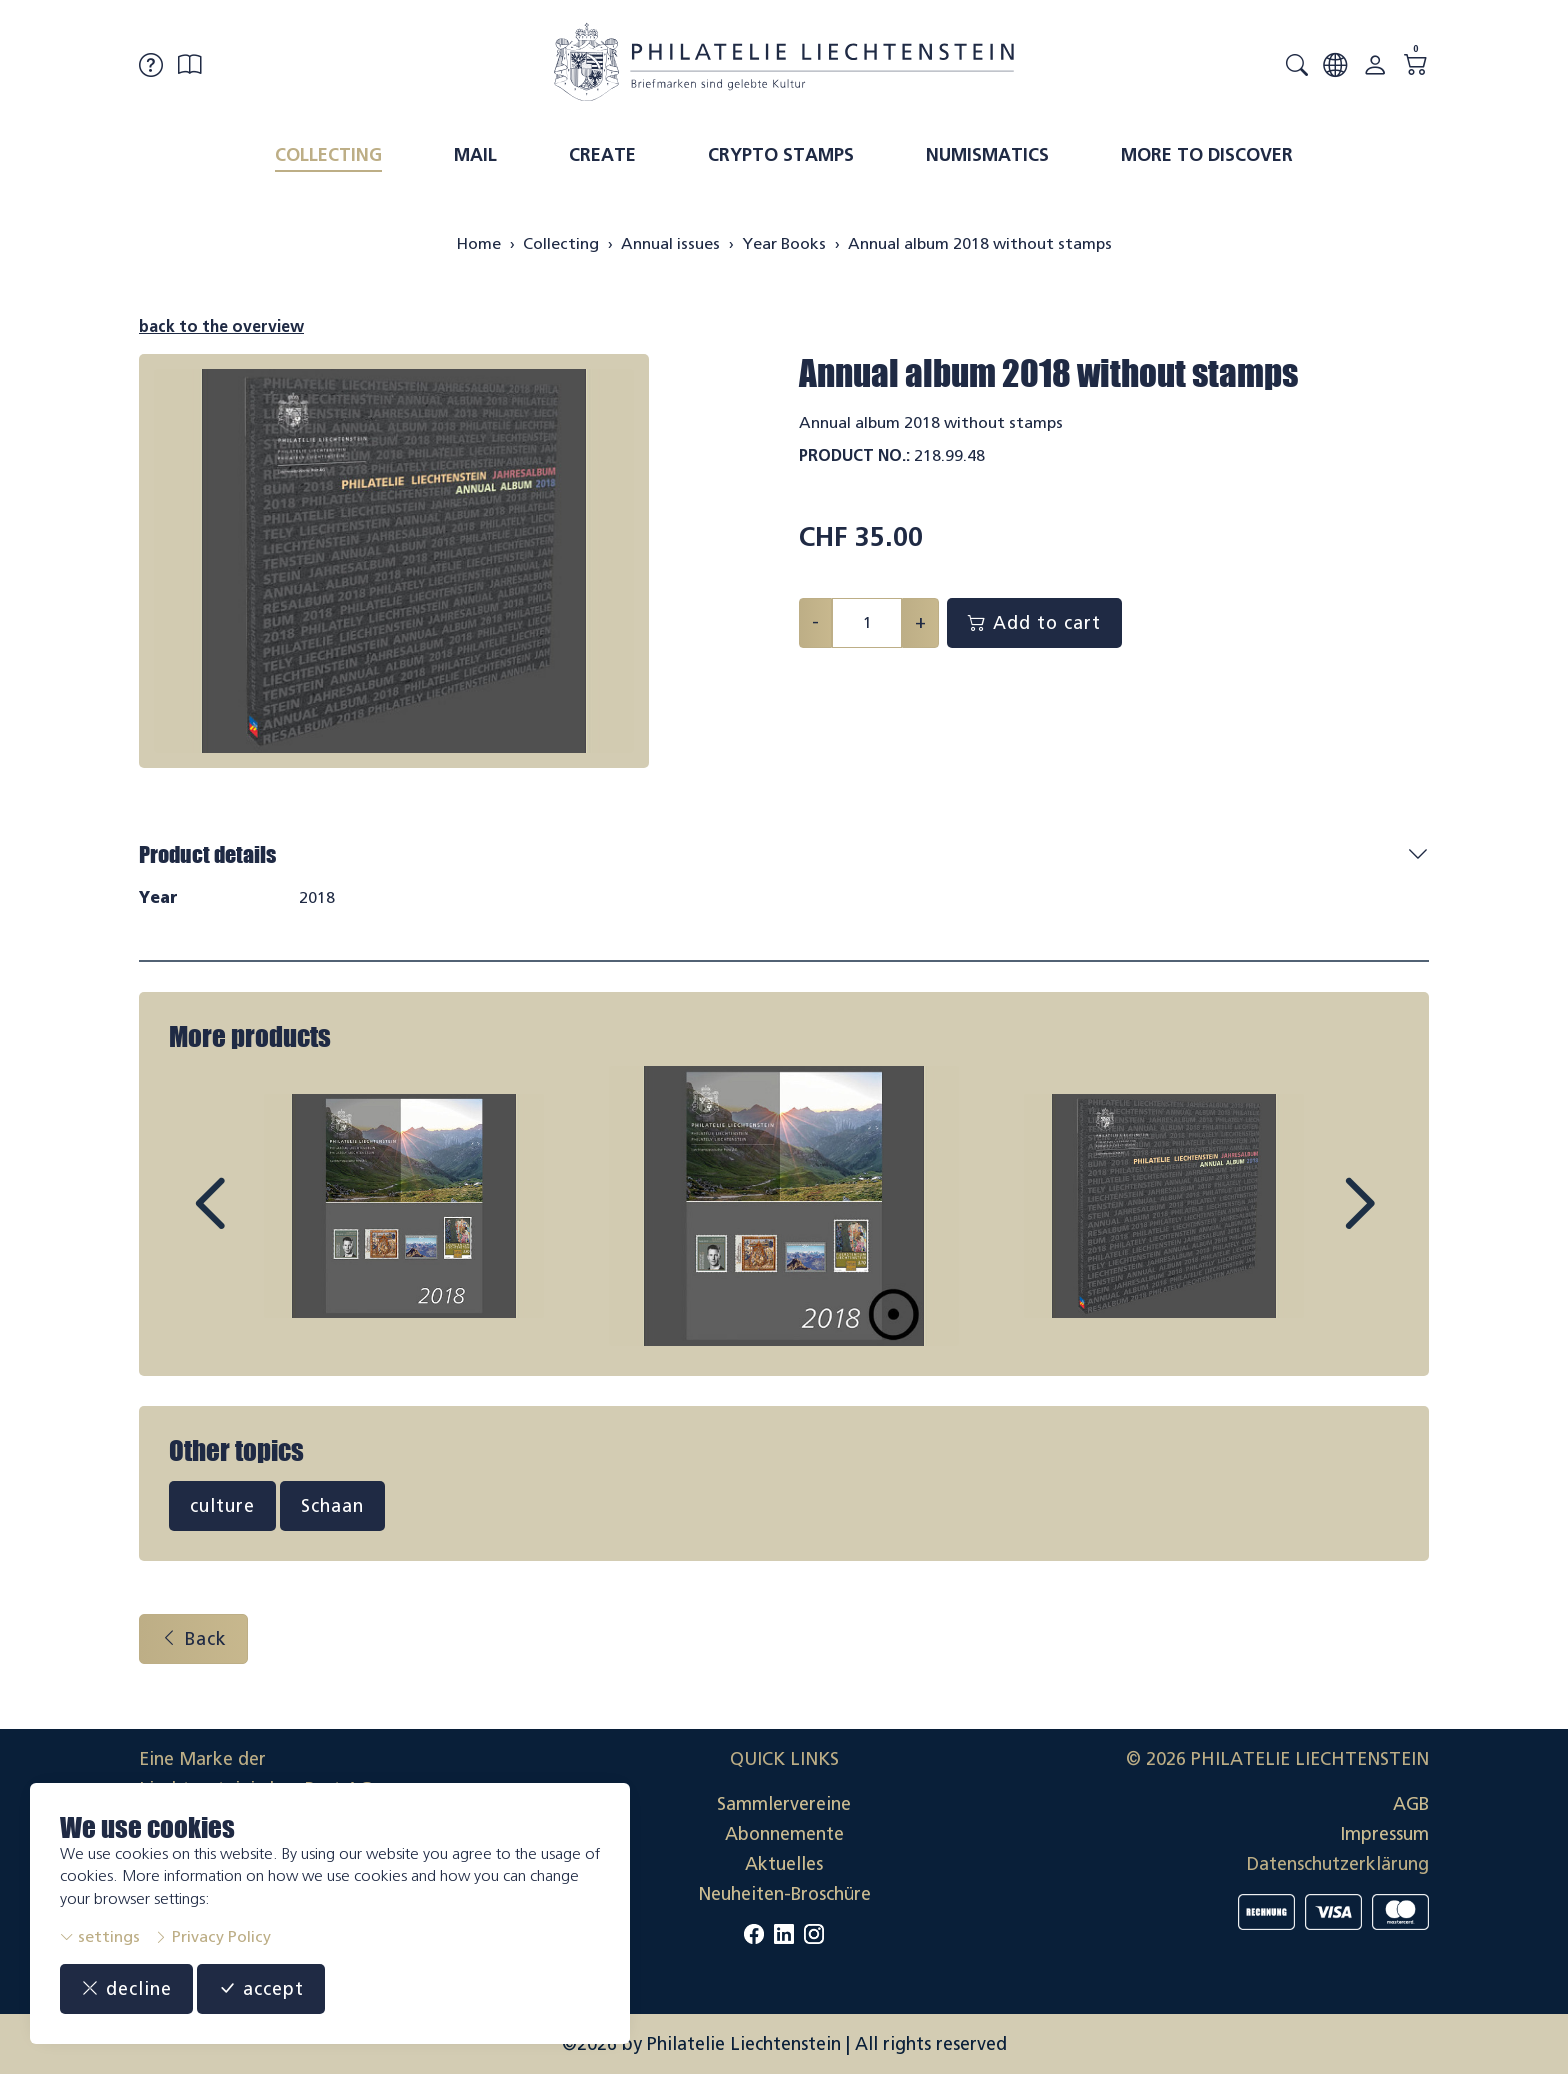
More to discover (1207, 155)
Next (1313, 1222)
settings (100, 1936)
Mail (475, 155)
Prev (255, 1222)
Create (602, 155)
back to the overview (221, 326)
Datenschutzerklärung (1338, 1864)
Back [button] (193, 1639)
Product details (207, 854)
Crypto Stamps (781, 155)
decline (126, 1989)
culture (222, 1506)
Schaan (332, 1506)
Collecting (328, 155)
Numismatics (987, 155)
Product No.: (854, 455)
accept (261, 1989)
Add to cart (1034, 623)
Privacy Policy (212, 1936)
